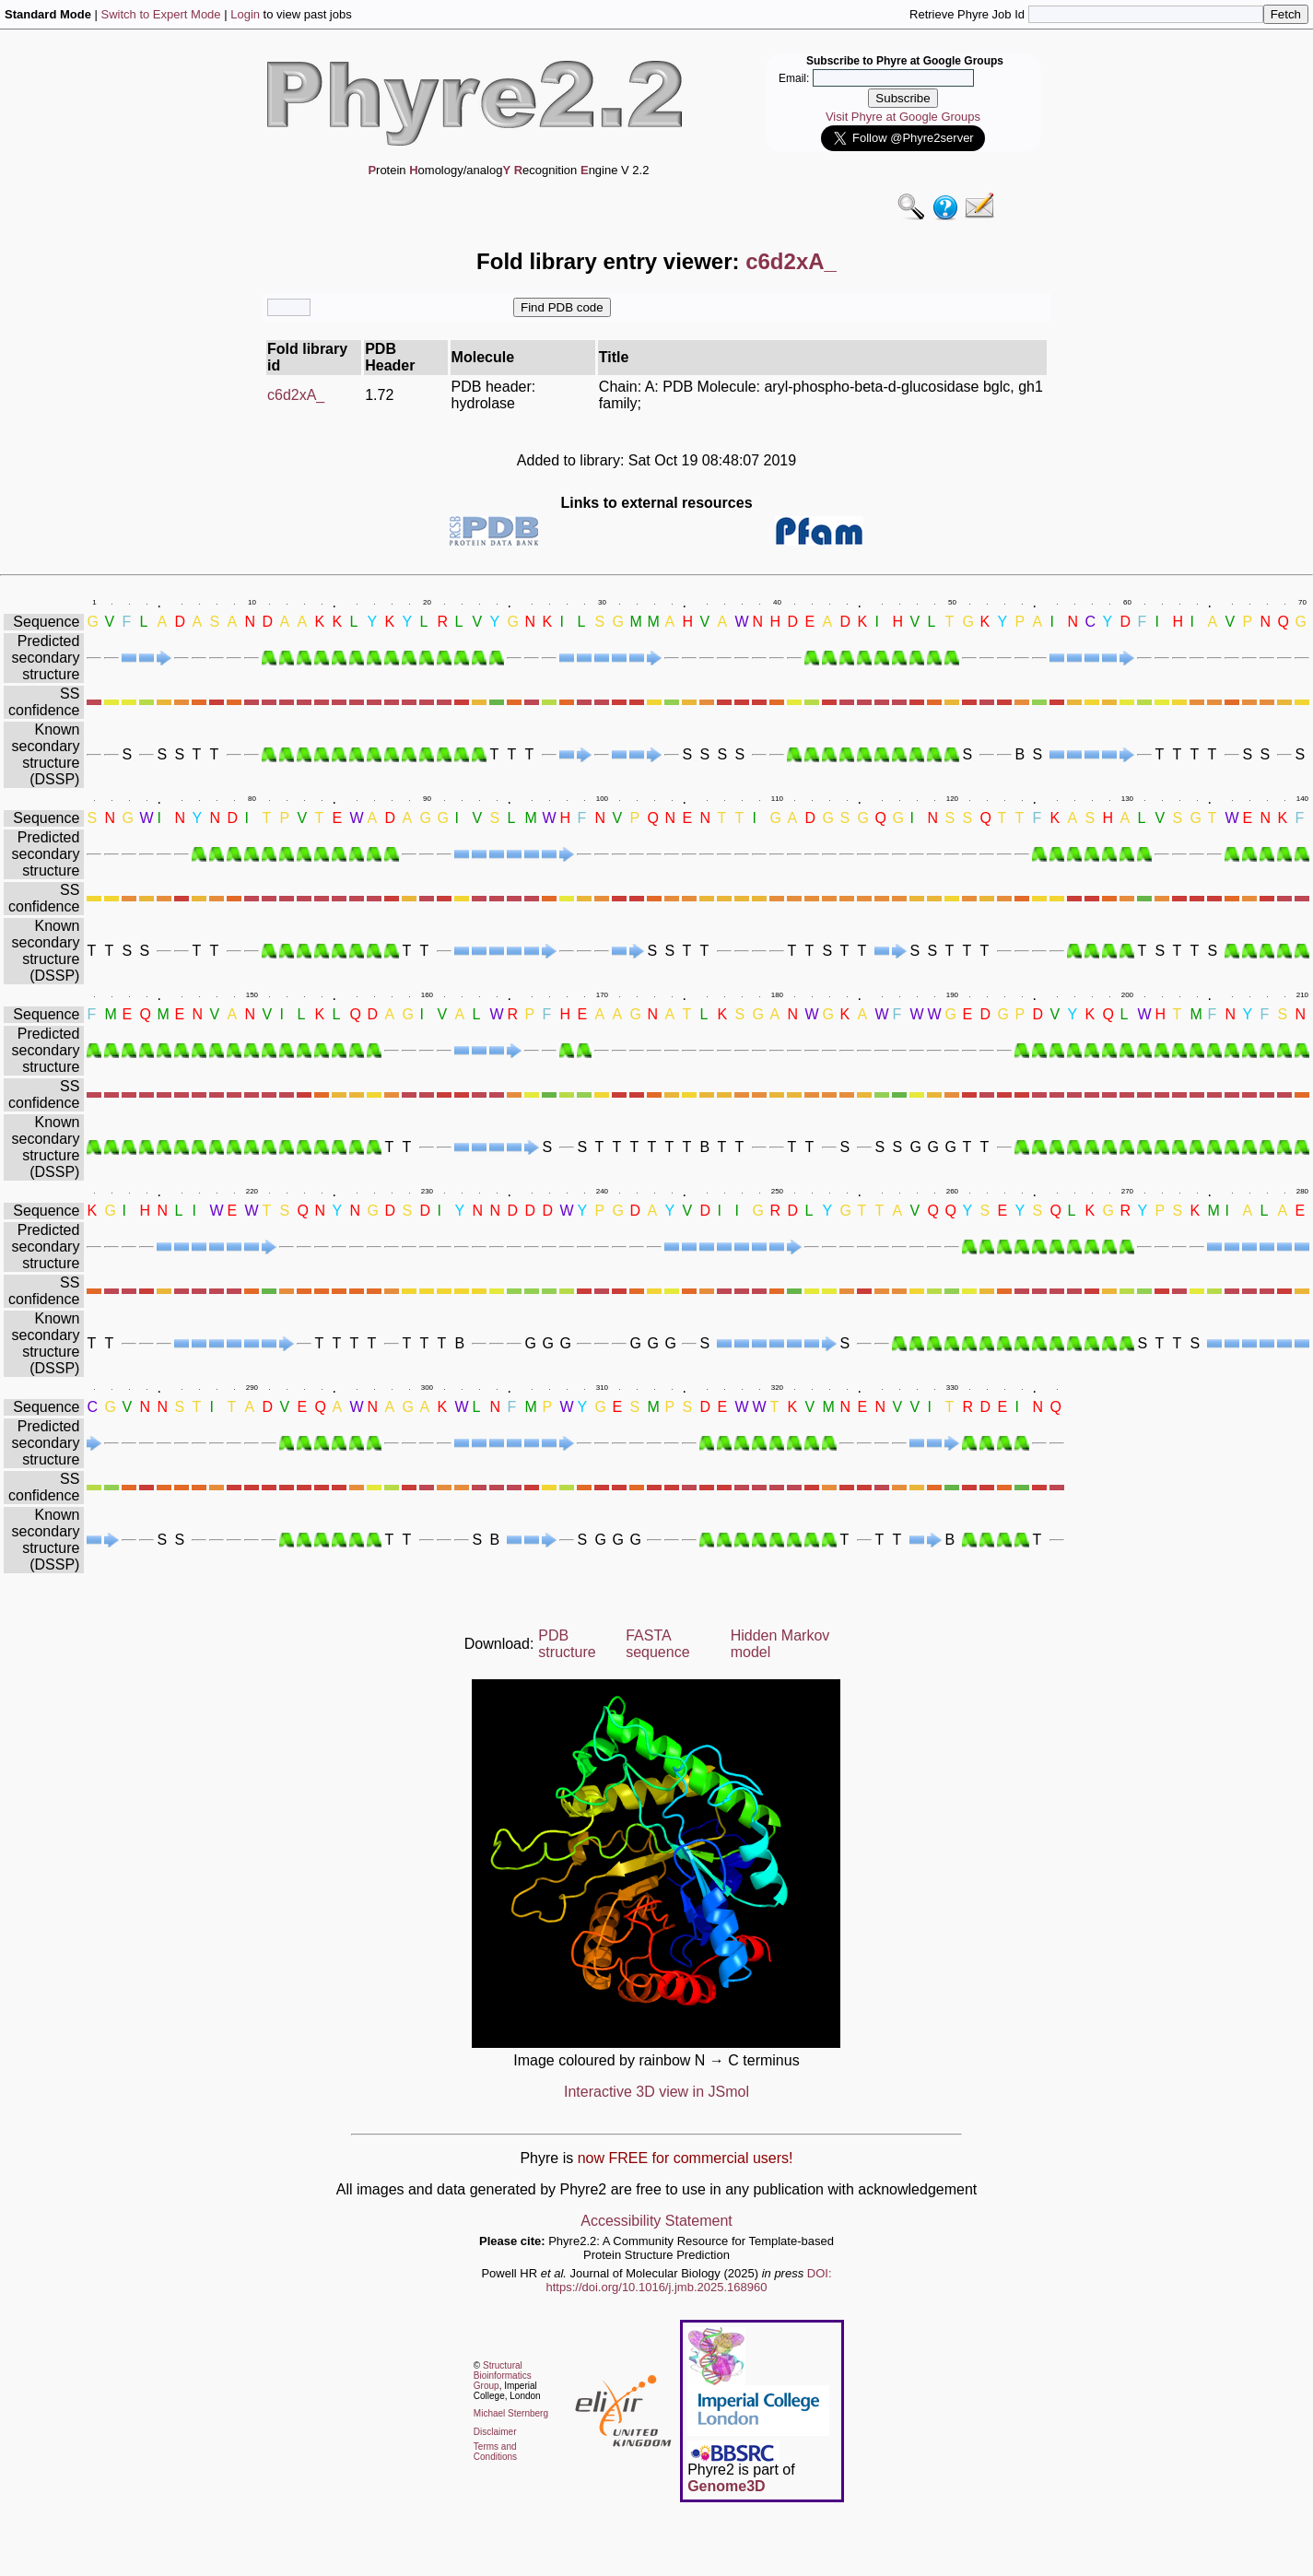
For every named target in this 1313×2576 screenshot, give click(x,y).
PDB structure (566, 1644)
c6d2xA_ (295, 395)
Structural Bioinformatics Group (503, 2375)
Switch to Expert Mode (161, 14)
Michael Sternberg (511, 2413)
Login (245, 14)
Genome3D (726, 2486)
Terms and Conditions (495, 2451)
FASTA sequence (657, 1644)
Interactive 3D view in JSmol (656, 2092)
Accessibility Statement (656, 2221)
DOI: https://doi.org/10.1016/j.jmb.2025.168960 (689, 2280)
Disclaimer (495, 2432)
